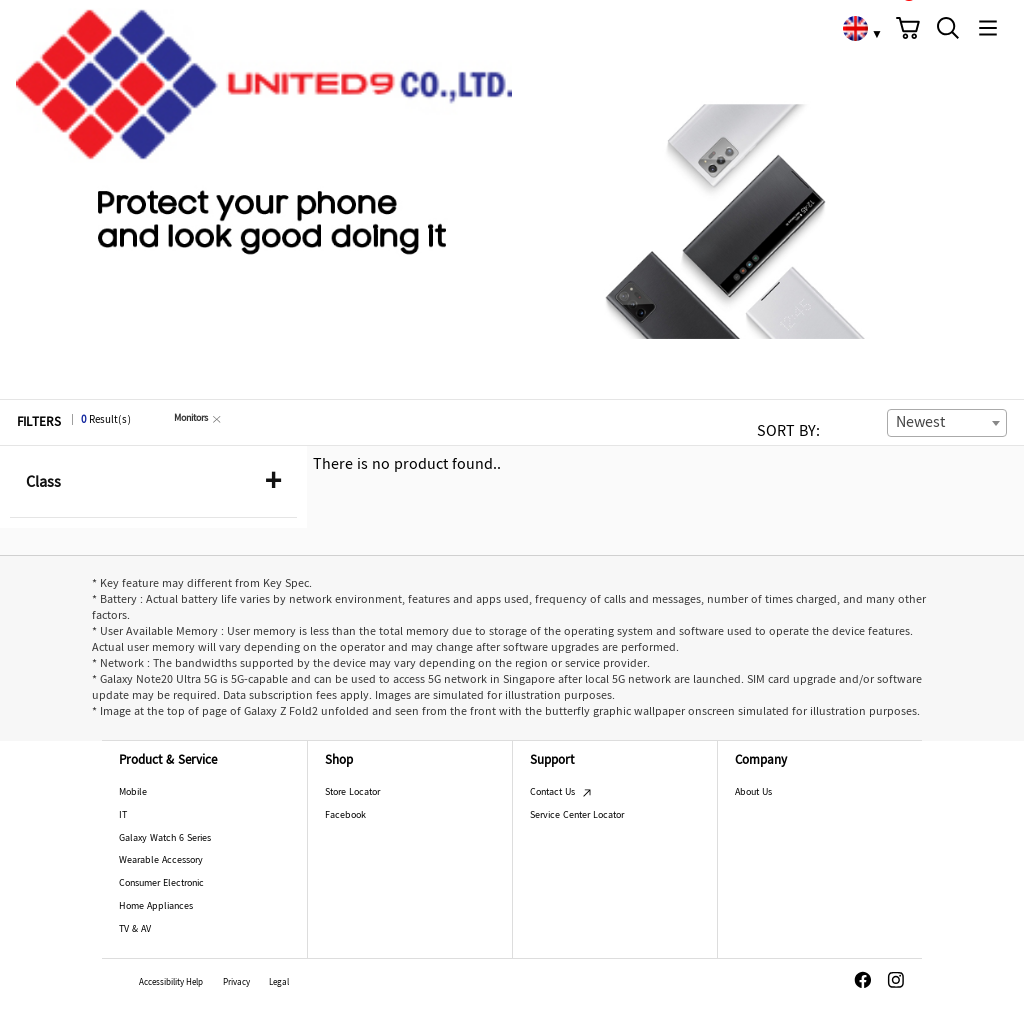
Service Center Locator (577, 815)
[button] (908, 28)
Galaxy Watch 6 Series (165, 838)
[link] (855, 28)
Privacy (236, 983)
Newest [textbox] (920, 423)
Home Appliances (156, 906)
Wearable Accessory (161, 860)
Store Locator (352, 792)
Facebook (345, 815)
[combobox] (947, 423)
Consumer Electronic (161, 883)
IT (123, 815)
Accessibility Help (171, 983)
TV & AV (135, 929)
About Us (753, 792)
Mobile (133, 792)
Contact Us (561, 792)
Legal (279, 983)
